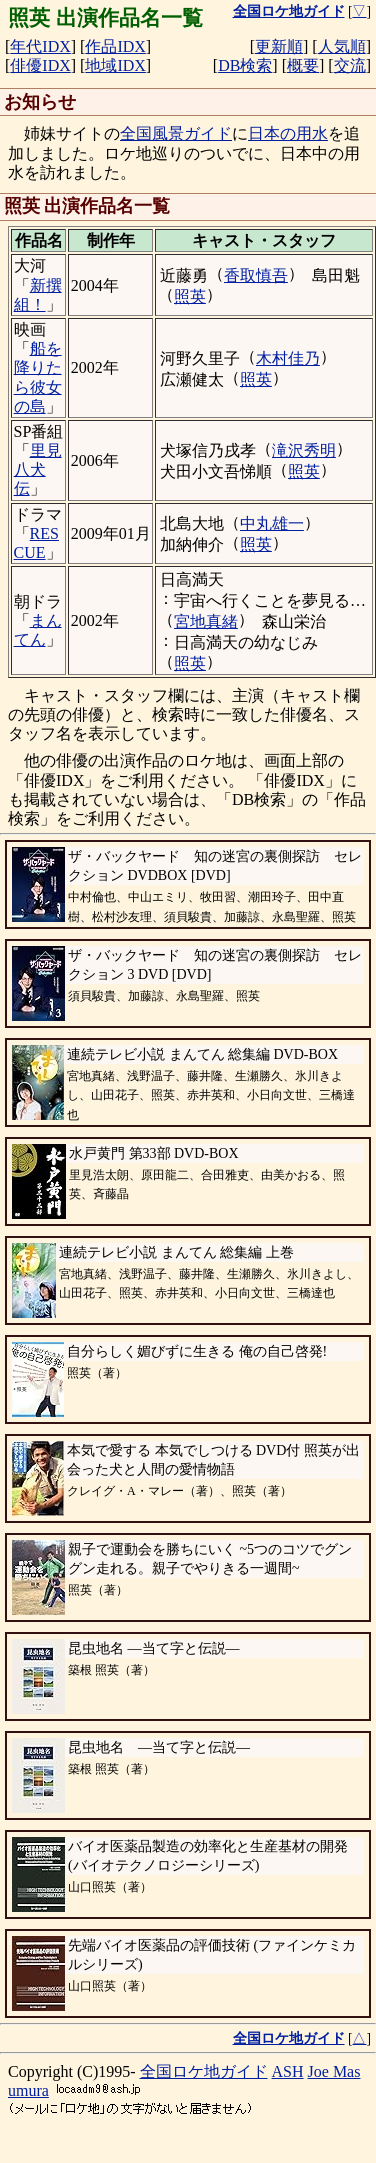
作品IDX (115, 46)
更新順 (279, 46)
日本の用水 (288, 133)
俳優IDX (40, 65)
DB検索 (245, 65)
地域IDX (115, 65)
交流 (350, 65)
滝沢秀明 (304, 450)
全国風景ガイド (176, 133)
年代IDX (40, 46)
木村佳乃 (288, 358)
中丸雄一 (272, 523)
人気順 (342, 46)
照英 (190, 296)
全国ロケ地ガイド (204, 2071)
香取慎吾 (256, 275)
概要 (303, 65)
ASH (288, 2071)
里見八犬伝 (38, 469)
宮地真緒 (206, 621)
